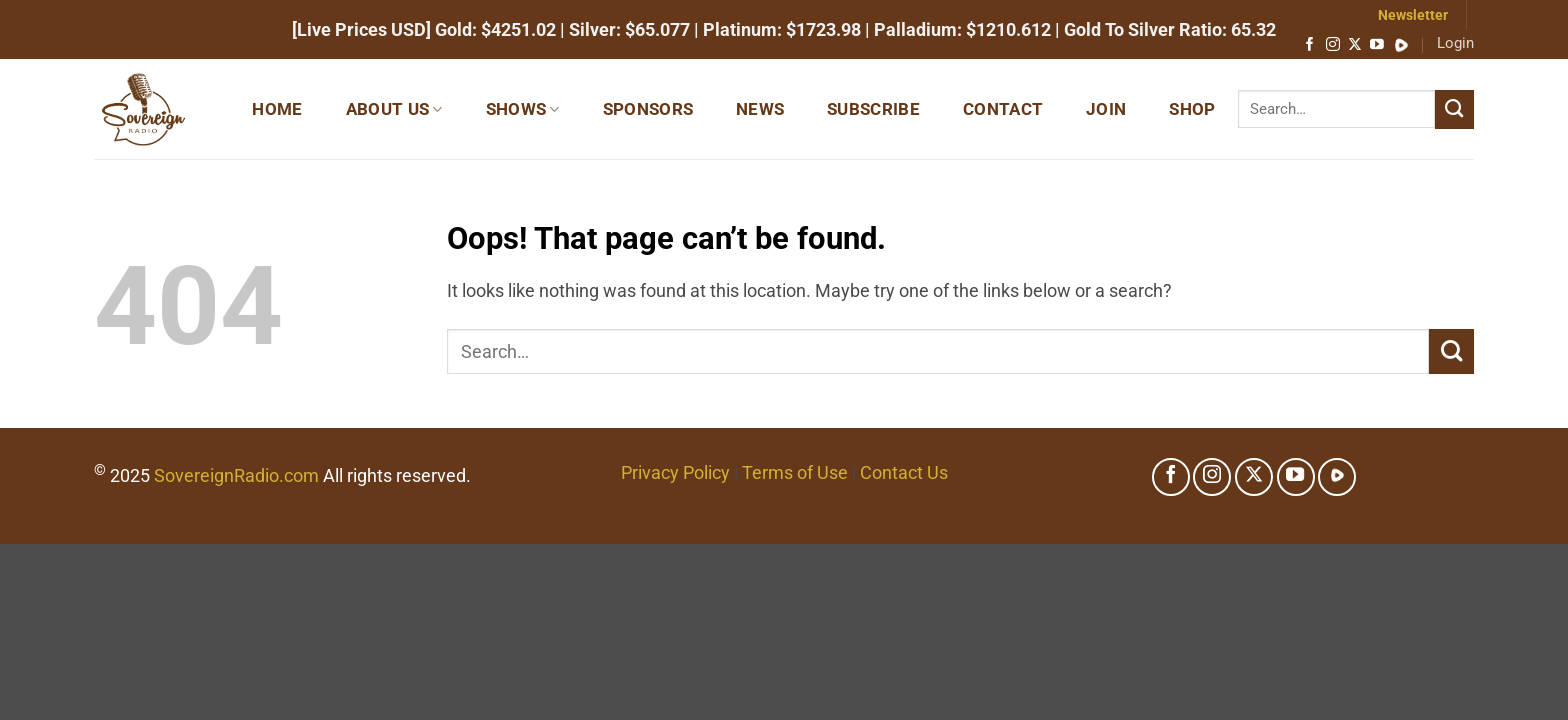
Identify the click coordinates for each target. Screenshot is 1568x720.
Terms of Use (795, 472)
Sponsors (648, 109)
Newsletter (1413, 15)
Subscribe (873, 109)
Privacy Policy (675, 472)
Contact (1003, 109)
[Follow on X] (1355, 45)
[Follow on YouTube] (1377, 45)
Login (1455, 43)
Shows (523, 109)
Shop (1192, 109)
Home (277, 109)
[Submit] (1454, 109)
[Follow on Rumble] (1401, 45)
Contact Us (904, 472)
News (760, 109)
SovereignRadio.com (236, 475)
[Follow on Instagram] (1333, 45)
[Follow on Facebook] (1310, 45)
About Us (394, 109)
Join (1106, 109)
